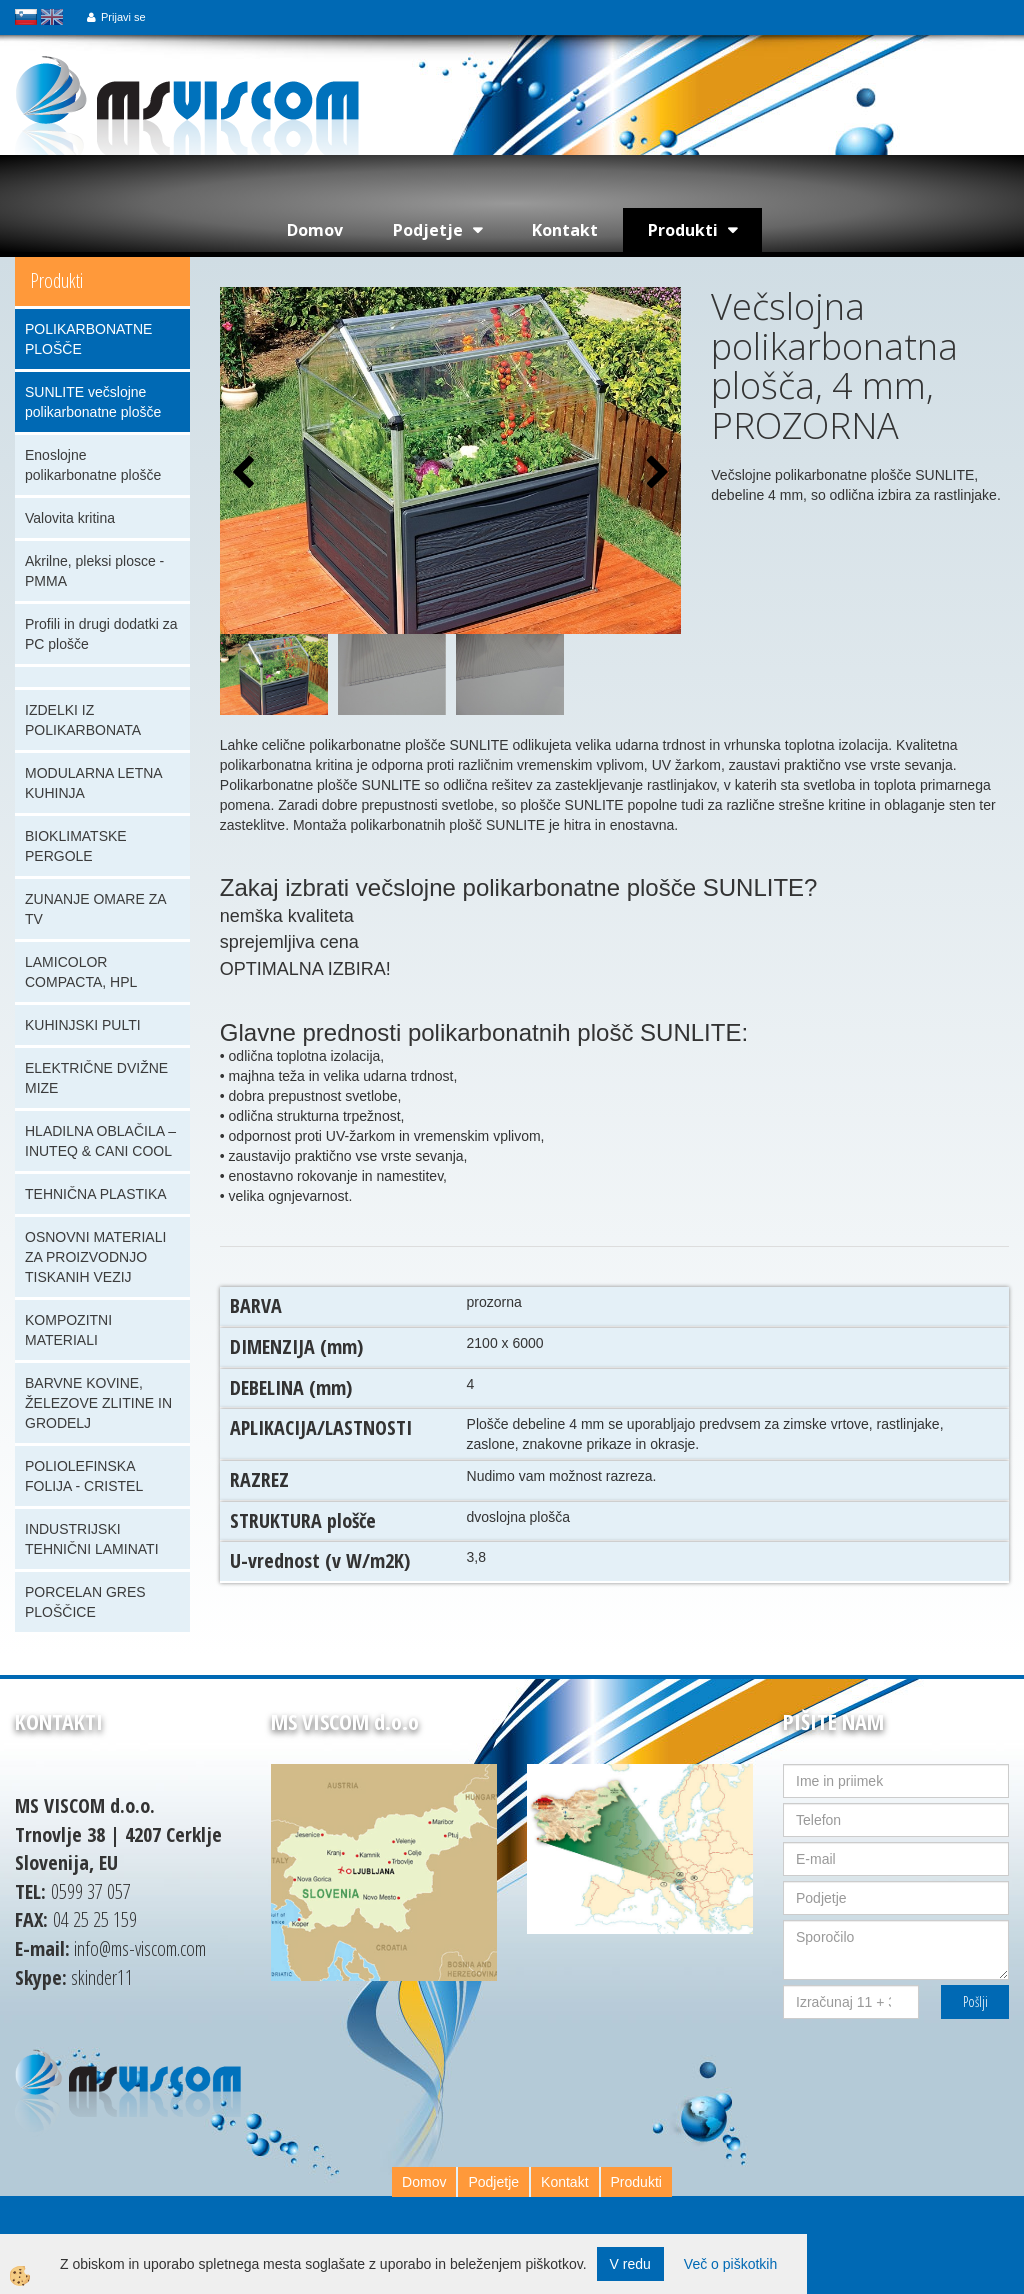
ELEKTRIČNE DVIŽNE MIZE (96, 1078)
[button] (655, 473)
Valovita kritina (70, 518)
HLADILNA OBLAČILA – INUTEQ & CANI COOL (100, 1141)
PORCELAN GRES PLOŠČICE (85, 1602)
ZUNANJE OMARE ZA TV (96, 909)
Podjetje (428, 230)
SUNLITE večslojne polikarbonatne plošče (93, 402)
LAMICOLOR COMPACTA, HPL (81, 972)
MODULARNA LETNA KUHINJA (94, 783)
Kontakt (565, 230)
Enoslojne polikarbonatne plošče (93, 465)
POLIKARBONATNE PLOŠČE (88, 339)
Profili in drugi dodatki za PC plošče (101, 634)
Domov (315, 230)
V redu (630, 2264)
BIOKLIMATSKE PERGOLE (76, 846)
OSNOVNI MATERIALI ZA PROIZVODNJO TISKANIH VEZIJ (95, 1257)
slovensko (26, 17)
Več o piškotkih (730, 2264)
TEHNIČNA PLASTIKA (96, 1194)
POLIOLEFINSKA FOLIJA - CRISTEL (84, 1476)
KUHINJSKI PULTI (83, 1025)
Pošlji (975, 2001)
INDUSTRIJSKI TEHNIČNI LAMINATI (92, 1539)
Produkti (683, 230)
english (52, 17)
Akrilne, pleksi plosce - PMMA (94, 571)
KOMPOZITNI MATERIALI (68, 1330)
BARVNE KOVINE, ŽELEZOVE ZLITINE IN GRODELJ (98, 1403)
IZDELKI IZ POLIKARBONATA (83, 720)
